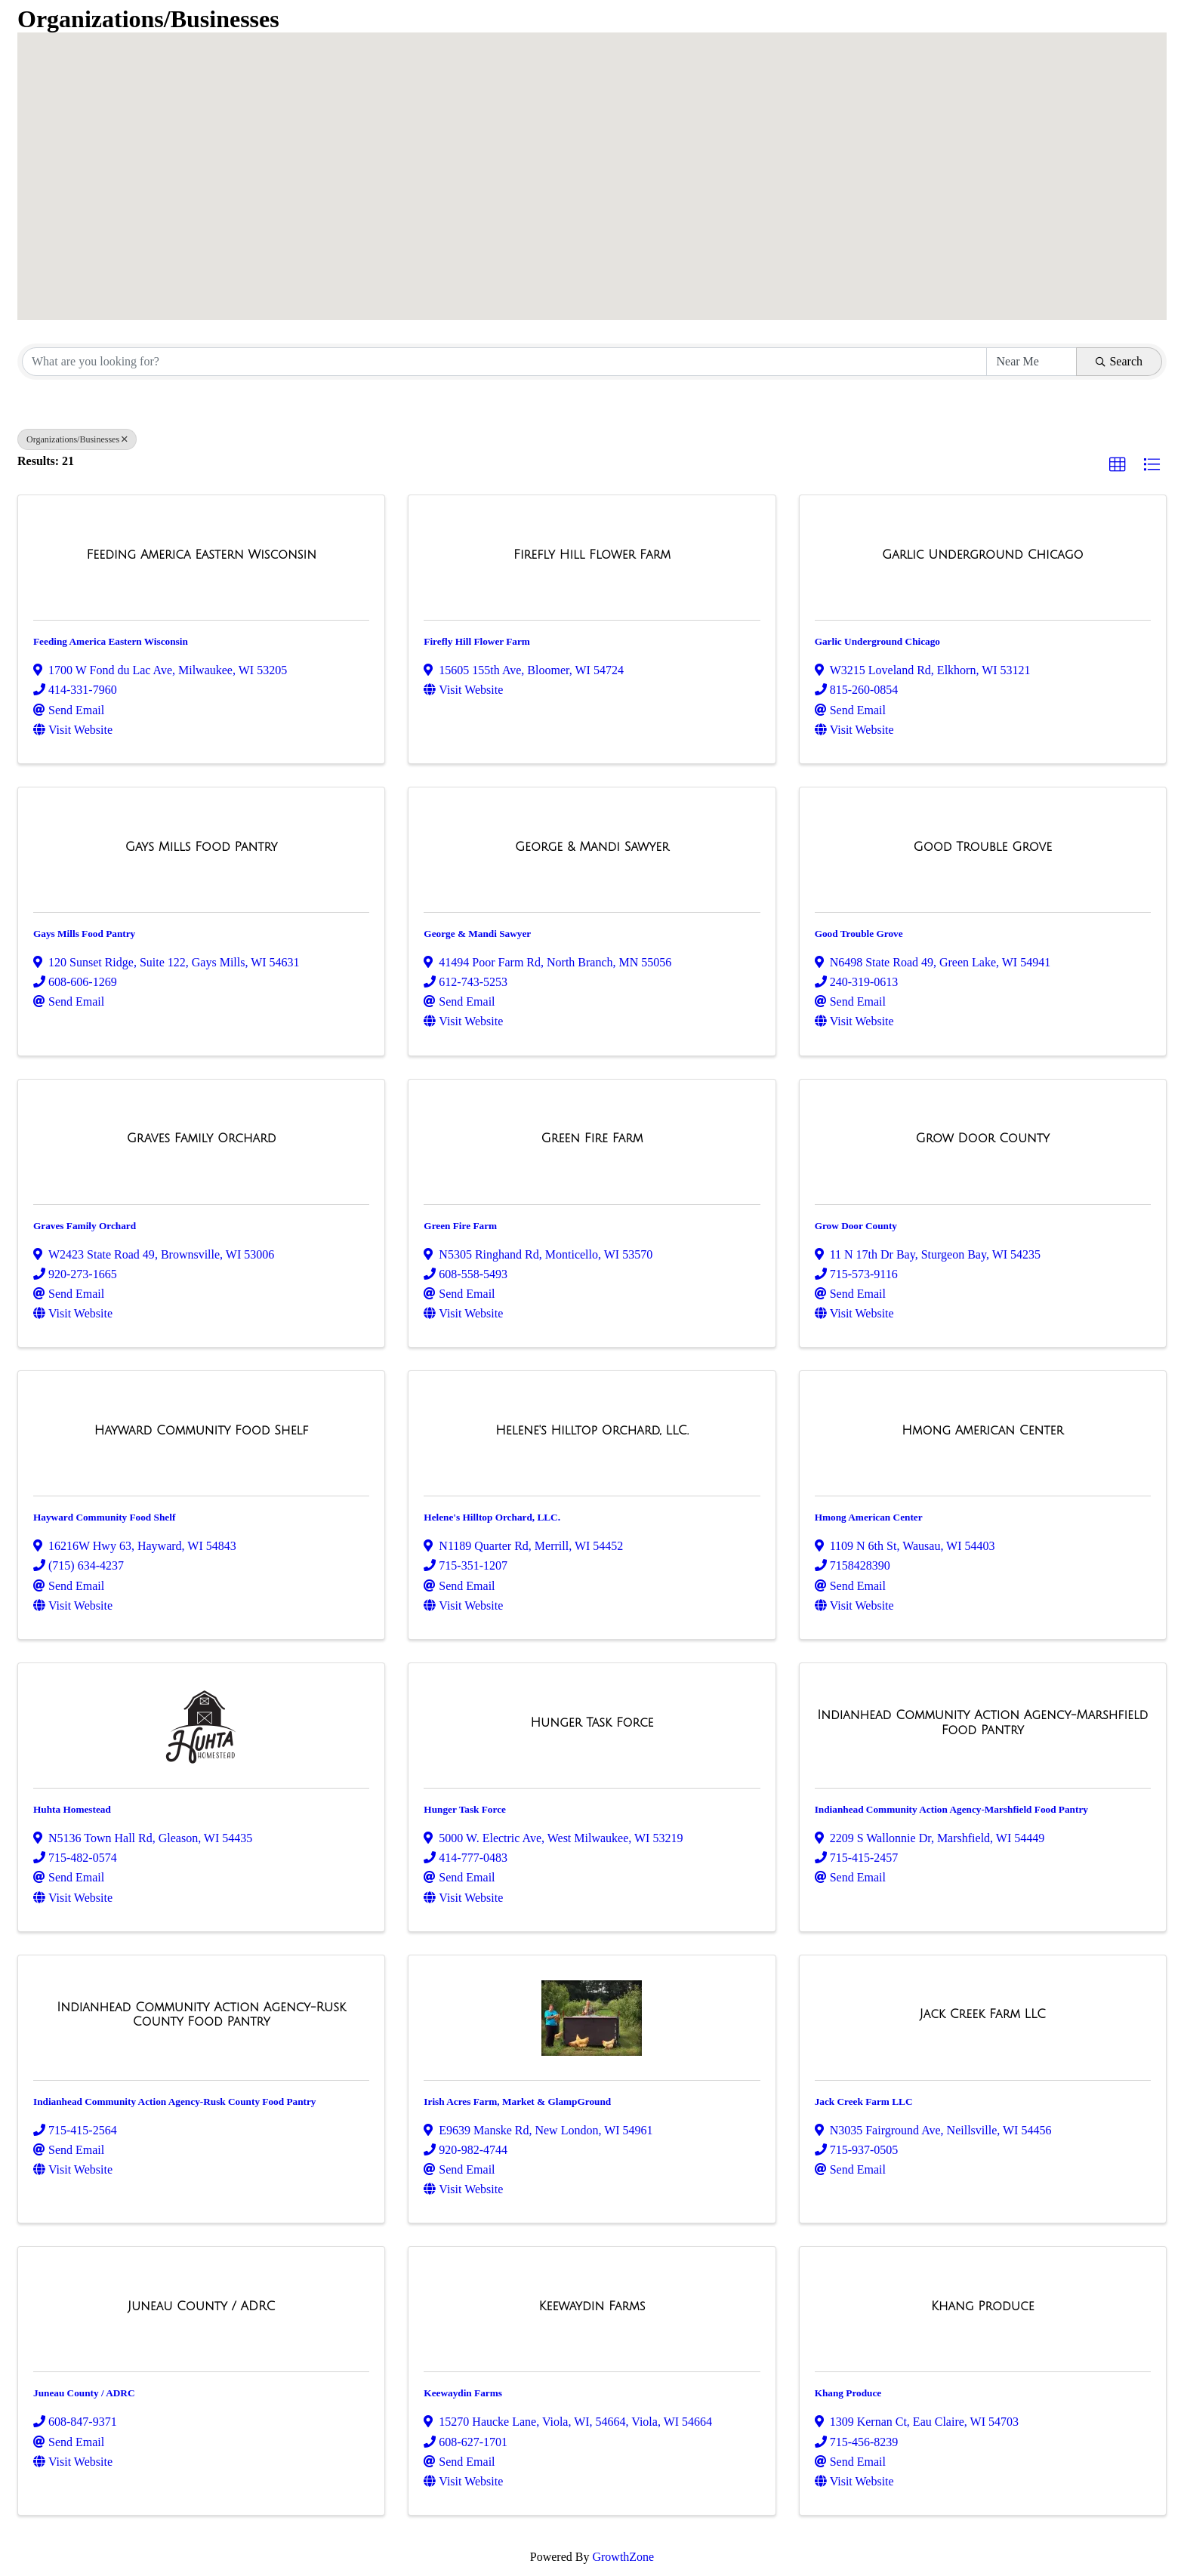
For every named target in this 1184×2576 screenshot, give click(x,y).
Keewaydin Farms (463, 2393)
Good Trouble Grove (859, 933)
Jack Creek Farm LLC (864, 2101)
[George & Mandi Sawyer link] (592, 847)
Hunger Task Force (465, 1809)
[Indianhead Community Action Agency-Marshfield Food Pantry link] (983, 1722)
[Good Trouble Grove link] (983, 847)
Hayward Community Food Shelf (104, 1517)
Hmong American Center (869, 1517)
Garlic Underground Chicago (877, 641)
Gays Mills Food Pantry (84, 933)
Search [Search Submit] (1119, 361)
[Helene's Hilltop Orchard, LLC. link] (592, 1430)
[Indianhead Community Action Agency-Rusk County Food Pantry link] (201, 2014)
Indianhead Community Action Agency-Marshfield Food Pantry (951, 1809)
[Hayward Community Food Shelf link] (201, 1430)
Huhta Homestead (72, 1809)
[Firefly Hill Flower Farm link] (592, 554)
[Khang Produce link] (982, 2306)
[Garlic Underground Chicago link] (983, 554)
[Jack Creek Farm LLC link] (983, 2014)
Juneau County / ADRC (84, 2393)
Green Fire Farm (460, 1225)
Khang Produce (848, 2393)
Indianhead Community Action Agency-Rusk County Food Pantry (174, 2101)
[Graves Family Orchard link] (201, 1138)
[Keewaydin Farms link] (592, 2306)
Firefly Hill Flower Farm (477, 641)
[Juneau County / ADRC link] (201, 2306)
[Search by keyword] (504, 361)
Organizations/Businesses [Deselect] (77, 439)
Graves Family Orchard (84, 1225)
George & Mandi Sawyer (477, 933)
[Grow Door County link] (983, 1138)
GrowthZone (623, 2556)
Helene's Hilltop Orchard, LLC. (492, 1517)
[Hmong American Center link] (982, 1430)
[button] (648, 243)
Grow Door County (856, 1225)
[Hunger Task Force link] (591, 1722)
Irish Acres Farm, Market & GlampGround (517, 2101)
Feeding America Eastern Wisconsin (110, 641)
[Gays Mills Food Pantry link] (201, 847)
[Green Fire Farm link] (592, 1138)
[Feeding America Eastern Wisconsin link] (201, 554)
